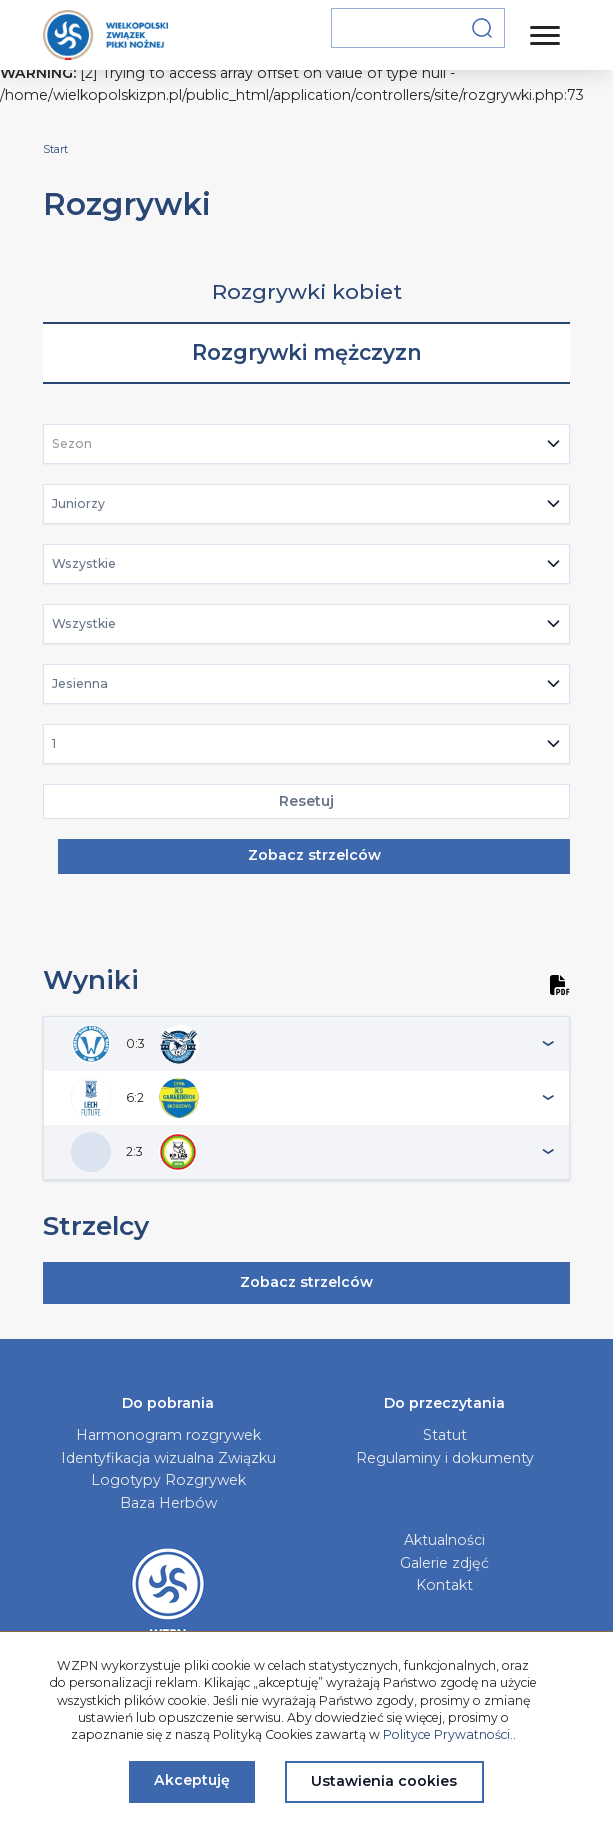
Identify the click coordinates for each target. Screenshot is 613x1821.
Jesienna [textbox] (80, 683)
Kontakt (444, 1585)
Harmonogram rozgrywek (168, 1435)
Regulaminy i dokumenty (445, 1458)
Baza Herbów (168, 1503)
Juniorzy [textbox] (78, 503)
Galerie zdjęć (444, 1563)
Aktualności (444, 1540)
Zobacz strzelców (314, 855)
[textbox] (78, 444)
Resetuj (306, 801)
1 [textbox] (54, 743)
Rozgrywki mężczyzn (307, 352)
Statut (445, 1435)
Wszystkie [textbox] (84, 563)
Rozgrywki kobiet (307, 291)
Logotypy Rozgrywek (168, 1480)
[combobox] (306, 444)
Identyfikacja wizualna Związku (168, 1458)
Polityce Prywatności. (448, 1734)
